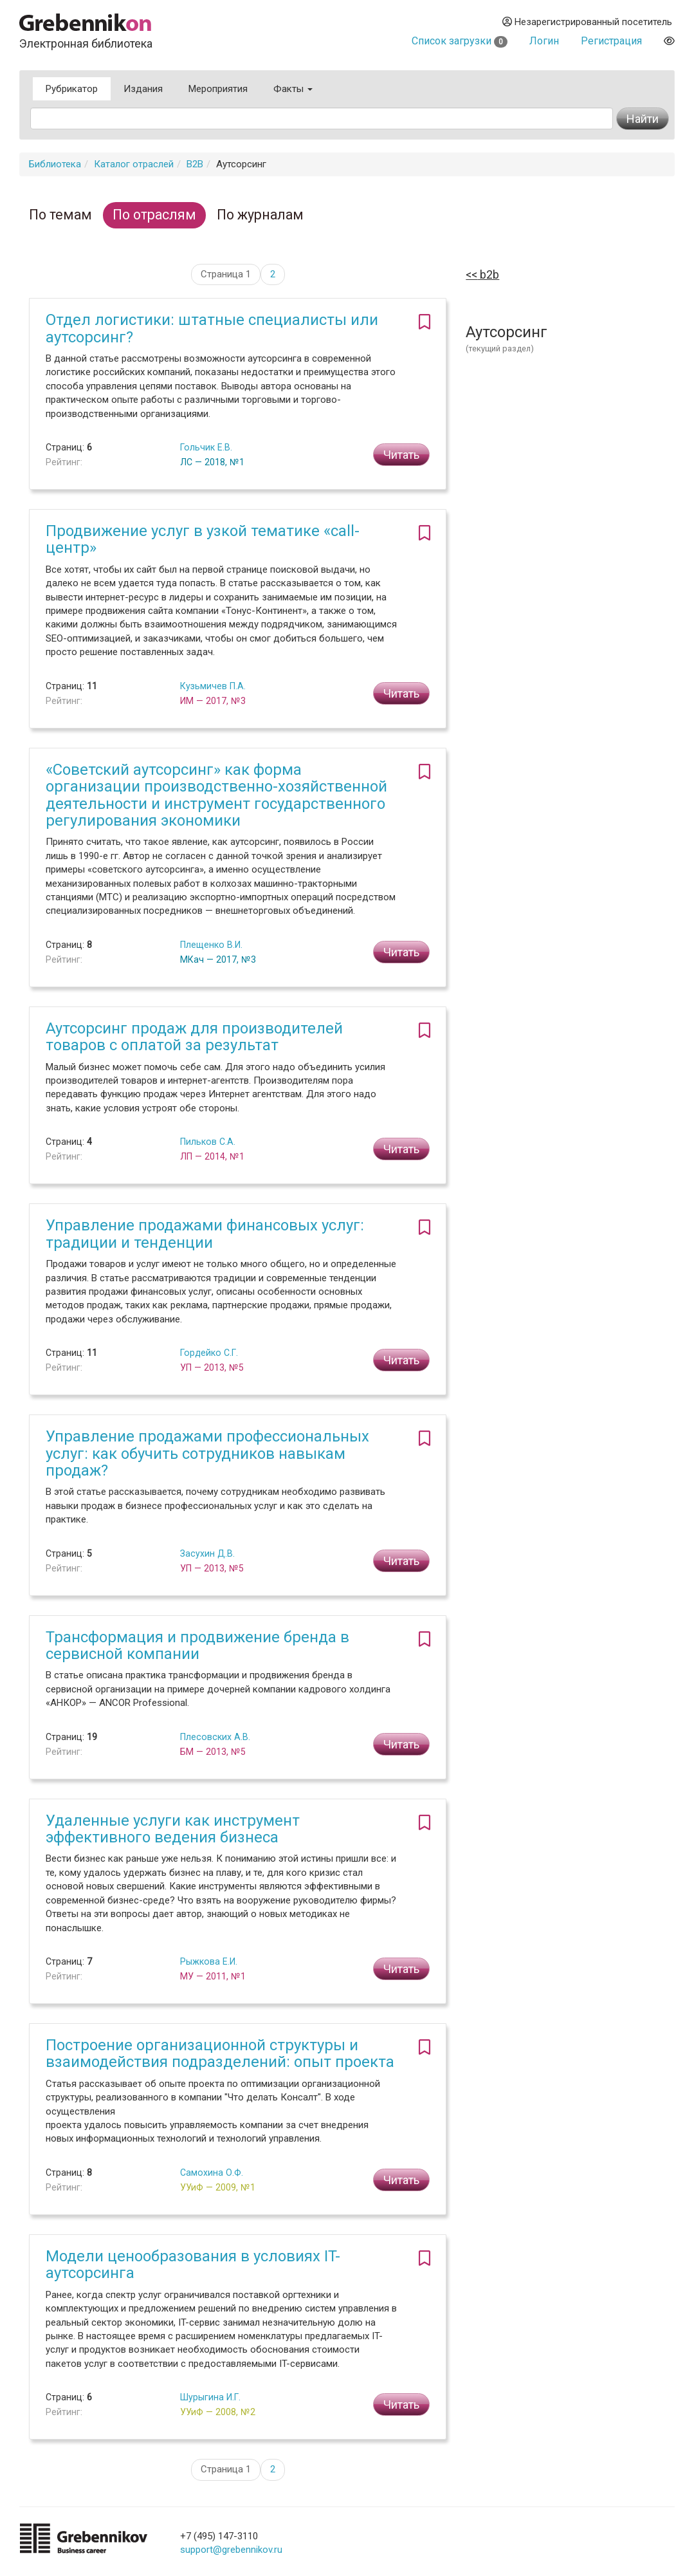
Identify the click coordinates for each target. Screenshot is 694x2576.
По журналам (260, 215)
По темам (60, 215)
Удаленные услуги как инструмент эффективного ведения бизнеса (173, 1829)
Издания (143, 89)
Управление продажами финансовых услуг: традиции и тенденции (205, 1233)
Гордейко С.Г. (209, 1353)
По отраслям (154, 215)
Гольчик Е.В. (206, 447)
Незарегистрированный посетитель (587, 22)
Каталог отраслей (134, 164)
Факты (293, 89)
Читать (401, 454)
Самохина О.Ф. (211, 2172)
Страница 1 (226, 274)
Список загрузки (459, 41)
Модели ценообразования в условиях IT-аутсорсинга (193, 2264)
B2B (195, 164)
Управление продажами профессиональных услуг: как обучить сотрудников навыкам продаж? (207, 1453)
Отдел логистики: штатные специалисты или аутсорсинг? (212, 328)
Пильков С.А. (207, 1141)
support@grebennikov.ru (231, 2549)
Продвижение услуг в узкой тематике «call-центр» (203, 539)
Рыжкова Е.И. (208, 1961)
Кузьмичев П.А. (213, 686)
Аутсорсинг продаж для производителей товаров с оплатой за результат (194, 1036)
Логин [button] (544, 41)
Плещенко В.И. (211, 945)
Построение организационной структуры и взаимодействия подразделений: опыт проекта (220, 2053)
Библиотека (55, 164)
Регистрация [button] (611, 41)
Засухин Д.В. (207, 1553)
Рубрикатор (72, 89)
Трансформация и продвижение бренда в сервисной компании (197, 1645)
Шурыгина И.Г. (210, 2397)
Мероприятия (218, 89)
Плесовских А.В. (215, 1737)
